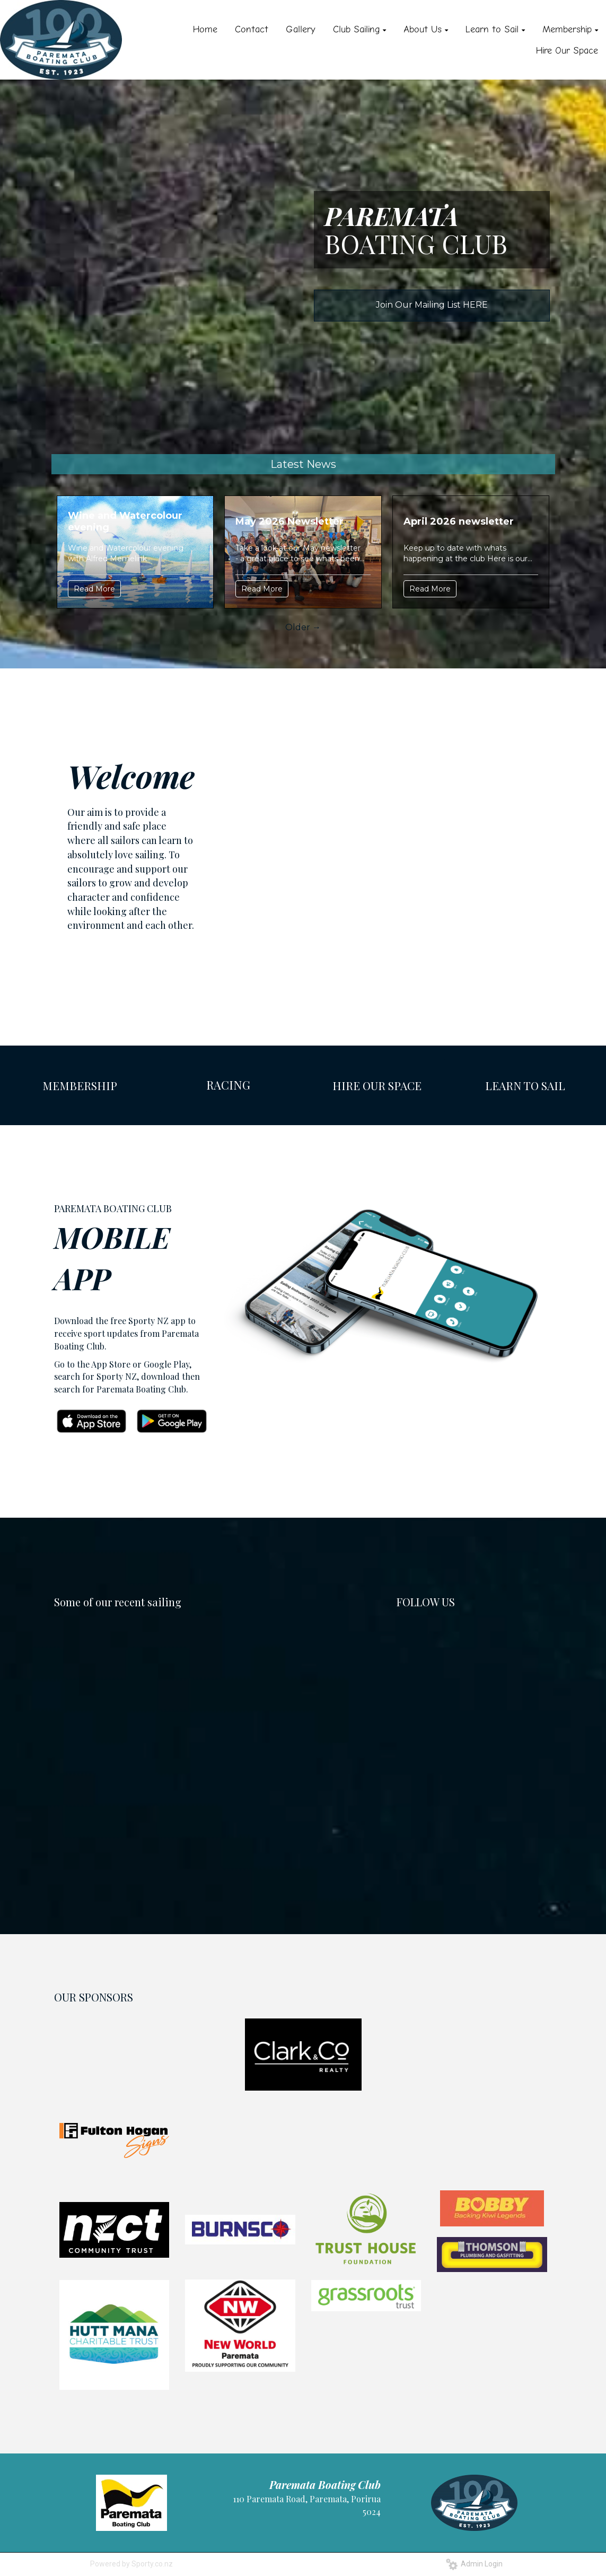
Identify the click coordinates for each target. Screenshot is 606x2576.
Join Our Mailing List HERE (432, 305)
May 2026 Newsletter (289, 521)
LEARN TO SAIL (525, 1085)
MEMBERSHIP (79, 1085)
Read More (94, 589)
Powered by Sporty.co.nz (131, 2564)
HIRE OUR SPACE (376, 1085)
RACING (228, 1085)
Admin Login (474, 2564)
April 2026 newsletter (458, 521)
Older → (303, 627)
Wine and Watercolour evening (125, 521)
